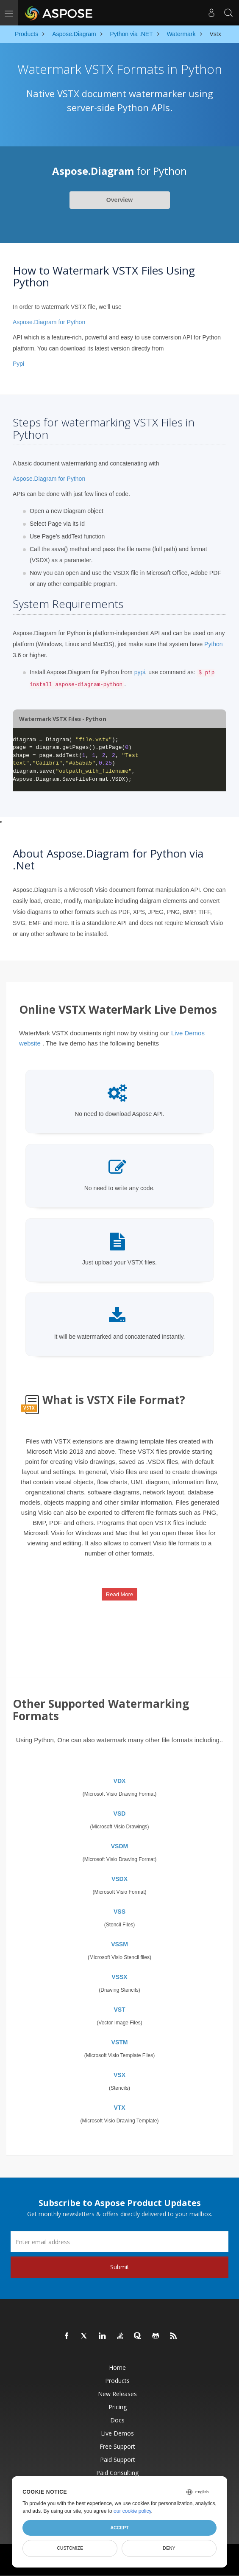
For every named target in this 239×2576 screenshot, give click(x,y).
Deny (169, 2548)
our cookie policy (132, 2511)
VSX (119, 2074)
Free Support (117, 2446)
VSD (120, 1813)
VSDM (119, 1846)
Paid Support (117, 2459)
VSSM (119, 1944)
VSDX (119, 1878)
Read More (119, 1594)
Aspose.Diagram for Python (49, 322)
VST (119, 2009)
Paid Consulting (117, 2473)
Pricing (117, 2407)
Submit (119, 2267)
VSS (119, 1911)
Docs (117, 2420)
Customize (70, 2548)
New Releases (117, 2394)
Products (117, 2381)
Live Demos (117, 2433)
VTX (119, 2107)
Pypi (18, 363)
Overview (119, 199)
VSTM (119, 2042)
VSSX (119, 1976)
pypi (139, 672)
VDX (120, 1780)
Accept (119, 2527)
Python (213, 644)
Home (117, 2367)
